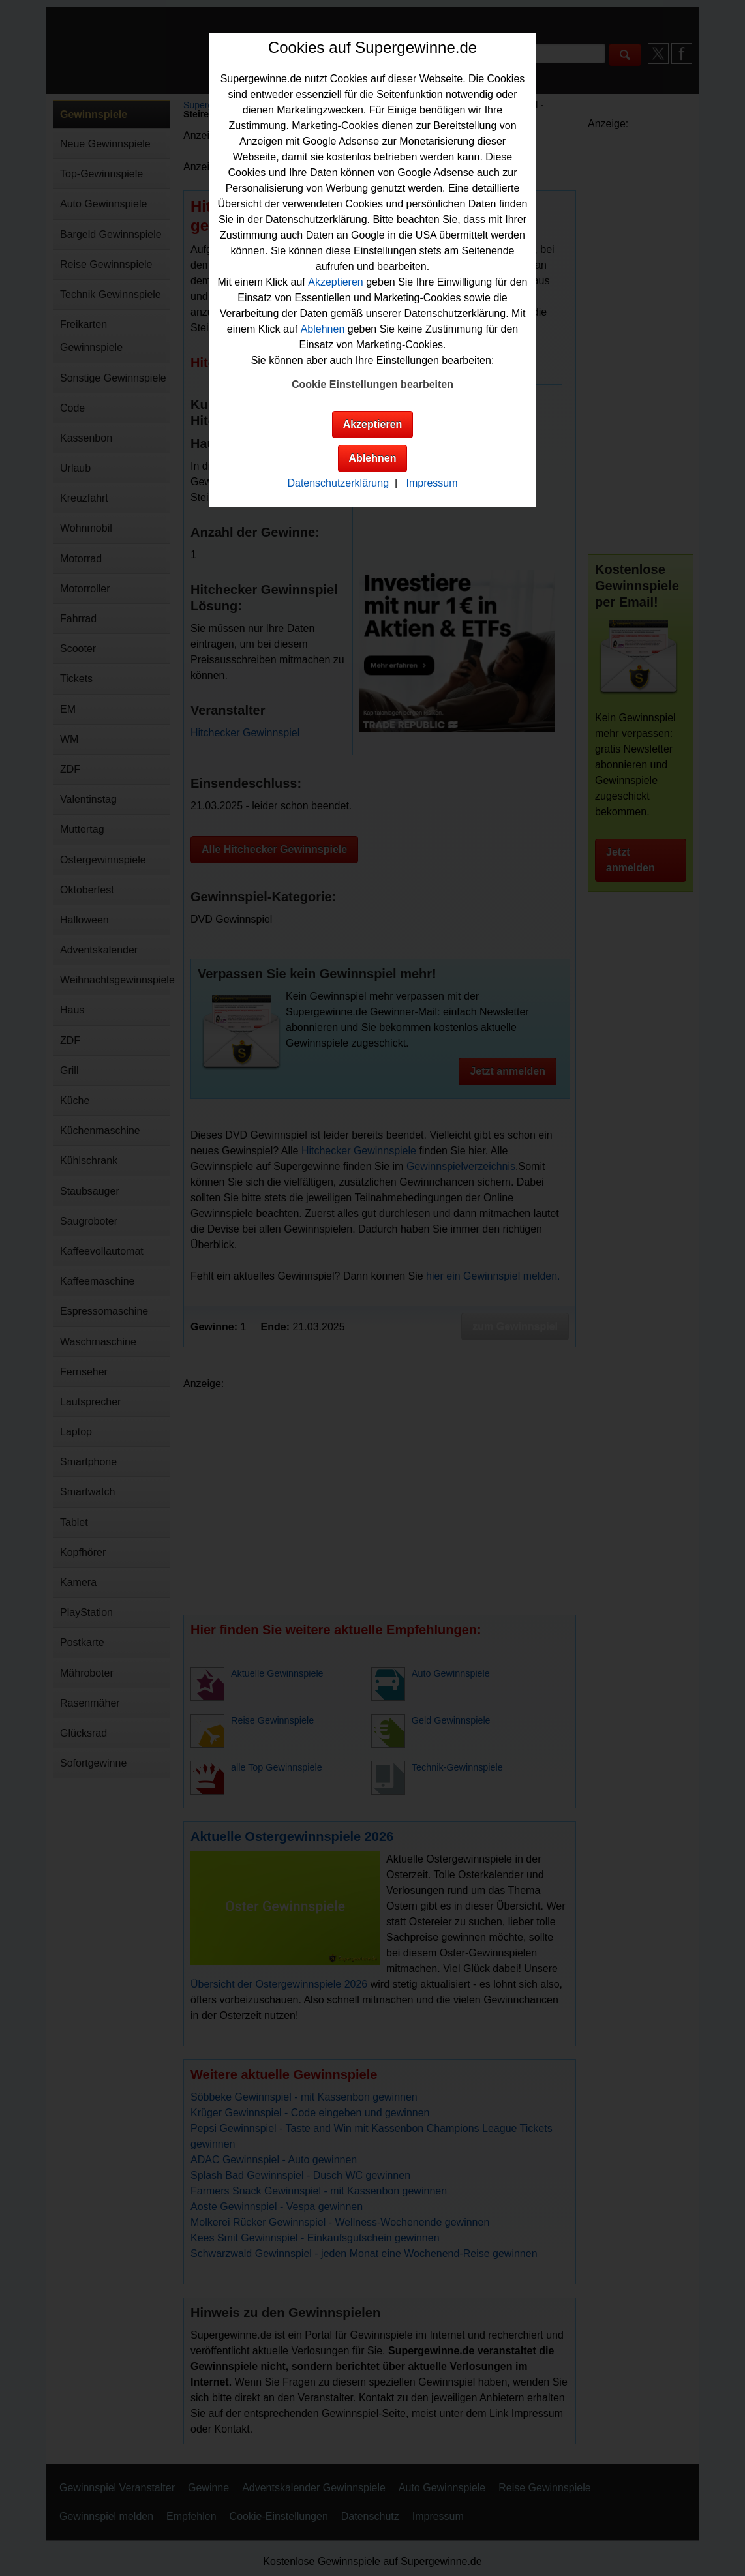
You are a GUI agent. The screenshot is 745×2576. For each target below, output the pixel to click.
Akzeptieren (335, 282)
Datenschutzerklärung (338, 482)
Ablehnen (323, 329)
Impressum (431, 482)
